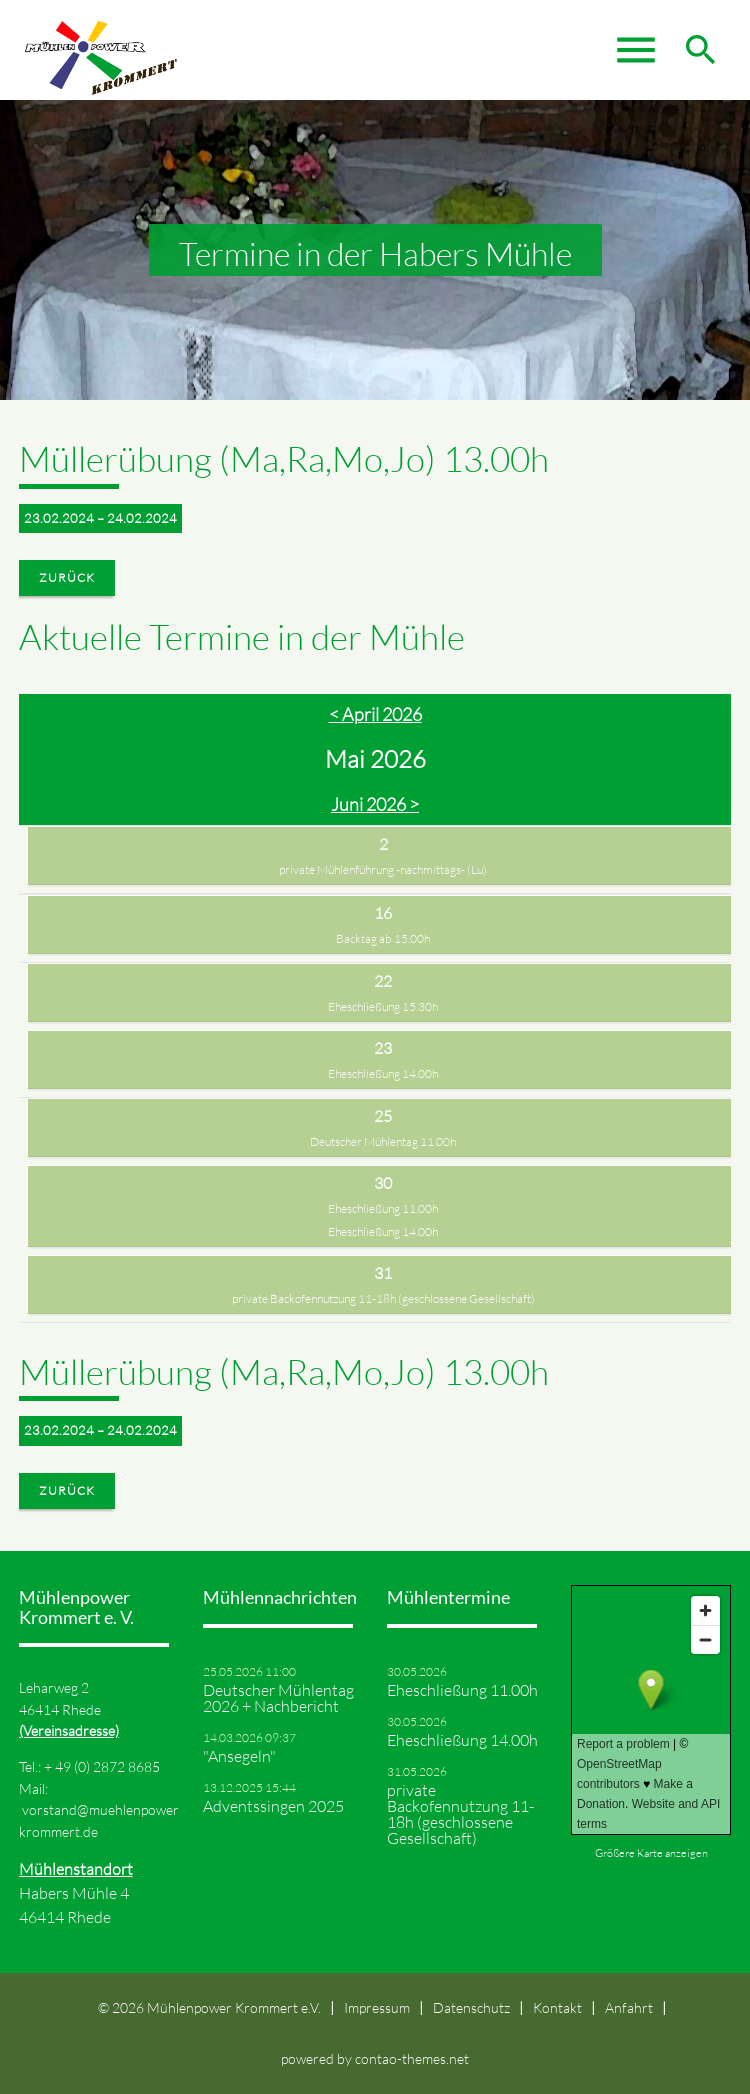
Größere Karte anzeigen (651, 1853)
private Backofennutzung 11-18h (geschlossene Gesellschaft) (383, 1298)
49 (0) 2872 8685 (107, 1766)
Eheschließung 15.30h (383, 1006)
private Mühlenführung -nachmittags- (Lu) (383, 869)
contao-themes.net (412, 2058)
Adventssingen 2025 (273, 1806)
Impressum (377, 2007)
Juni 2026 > (375, 804)
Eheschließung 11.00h (383, 1208)
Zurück (67, 577)
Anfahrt (629, 2007)
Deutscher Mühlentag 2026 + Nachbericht (278, 1698)
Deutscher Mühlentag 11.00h (383, 1141)
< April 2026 (375, 714)
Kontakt (557, 2007)
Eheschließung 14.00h (383, 1073)
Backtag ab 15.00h (383, 938)
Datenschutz (471, 2007)
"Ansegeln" (239, 1756)
